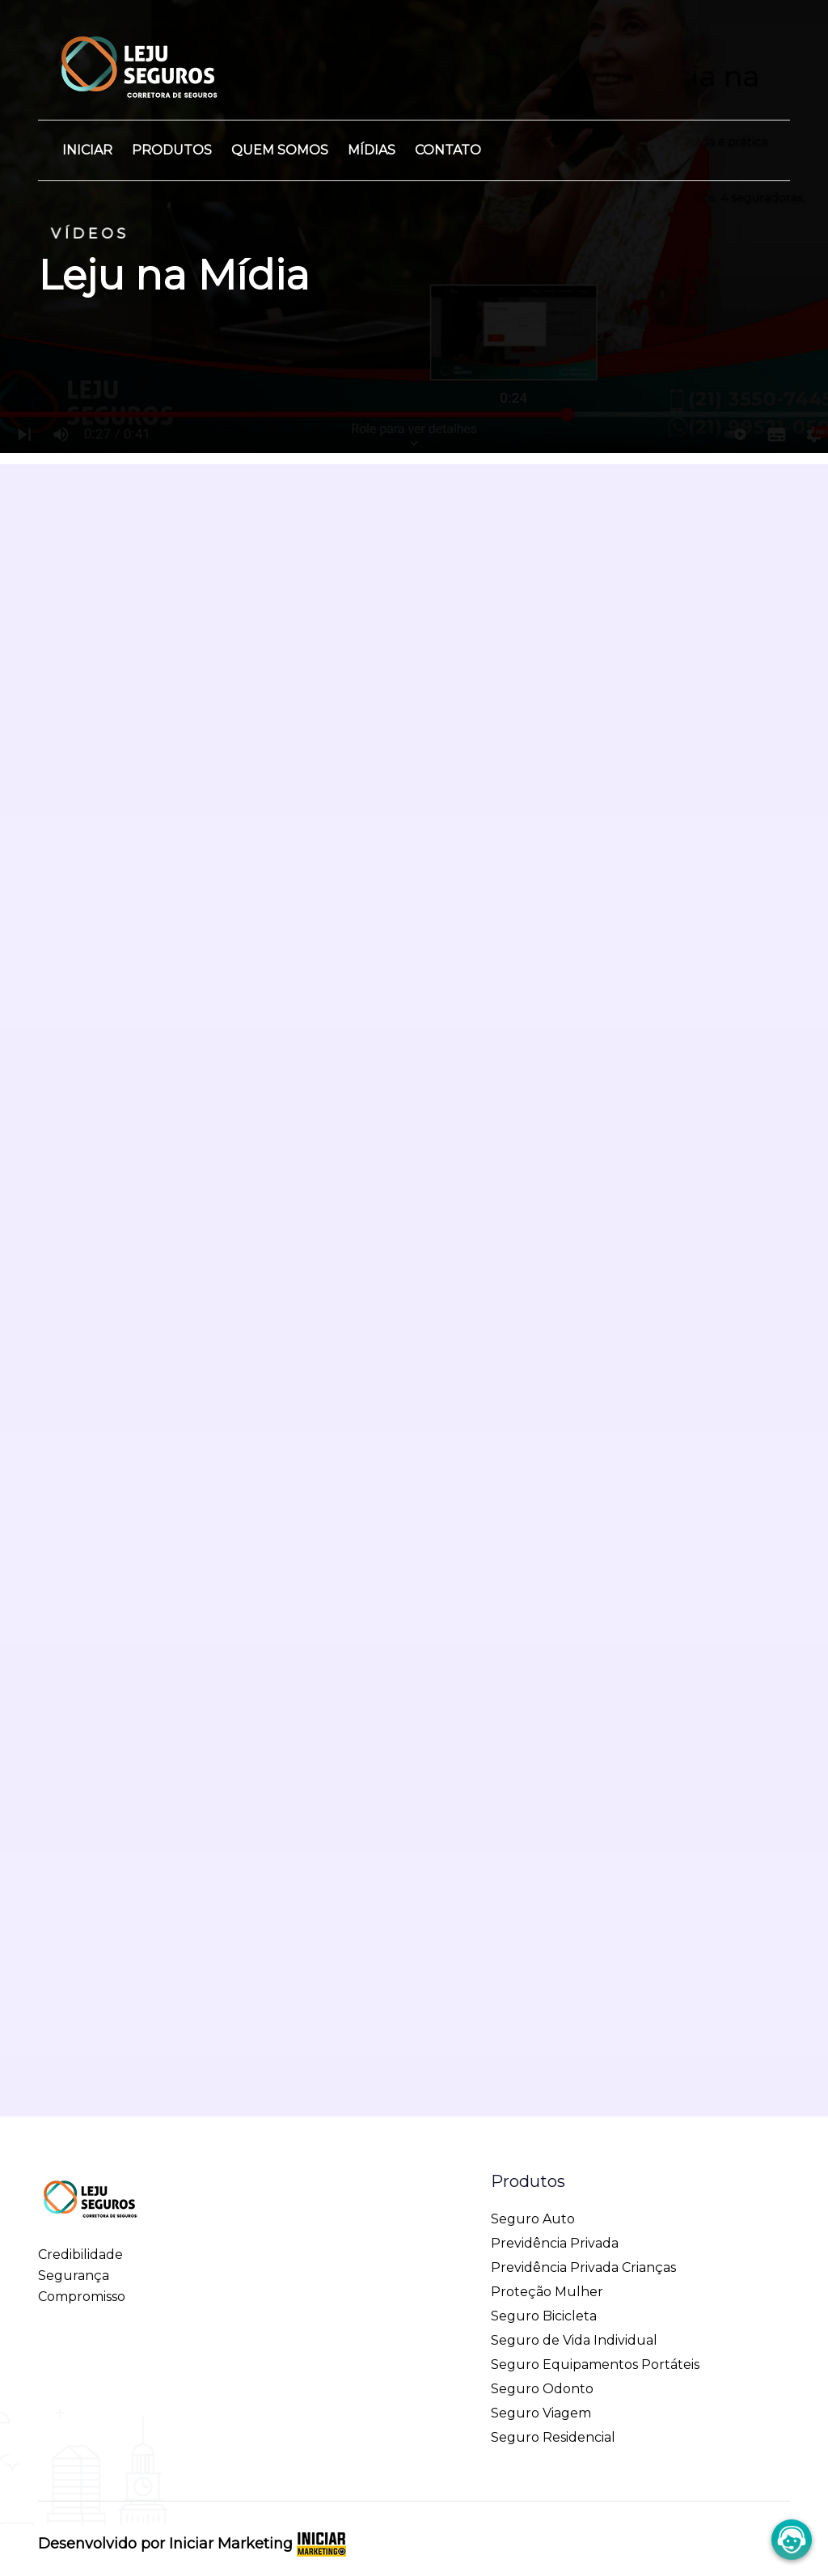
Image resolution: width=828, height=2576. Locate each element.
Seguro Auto (533, 2207)
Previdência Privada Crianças (583, 2256)
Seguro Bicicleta (544, 2304)
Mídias (371, 150)
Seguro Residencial (553, 2426)
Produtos (172, 150)
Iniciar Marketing (257, 2532)
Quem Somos (279, 150)
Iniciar (87, 150)
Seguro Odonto (542, 2377)
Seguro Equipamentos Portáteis (595, 2353)
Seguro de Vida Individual (574, 2329)
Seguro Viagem (541, 2401)
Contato (448, 150)
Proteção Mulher (547, 2280)
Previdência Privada (555, 2232)
